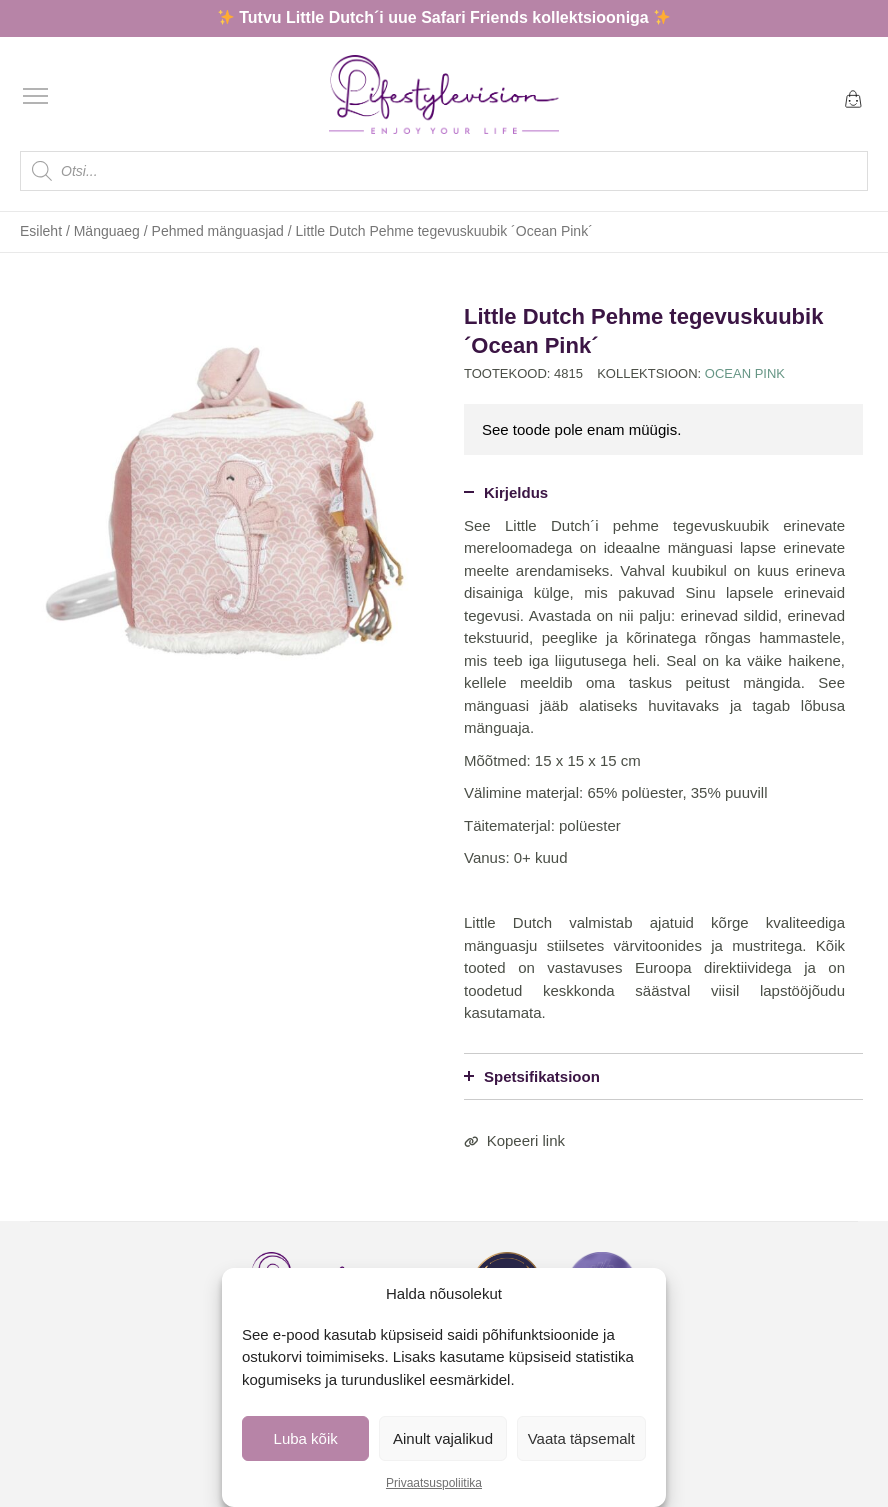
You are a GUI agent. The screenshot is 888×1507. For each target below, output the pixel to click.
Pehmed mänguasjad (218, 231)
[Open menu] (35, 96)
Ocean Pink (745, 373)
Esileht (41, 231)
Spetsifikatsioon (532, 1076)
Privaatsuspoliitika (434, 1483)
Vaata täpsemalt (581, 1438)
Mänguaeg (107, 231)
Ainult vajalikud (443, 1438)
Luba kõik (306, 1438)
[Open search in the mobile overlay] (444, 171)
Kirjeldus (506, 492)
